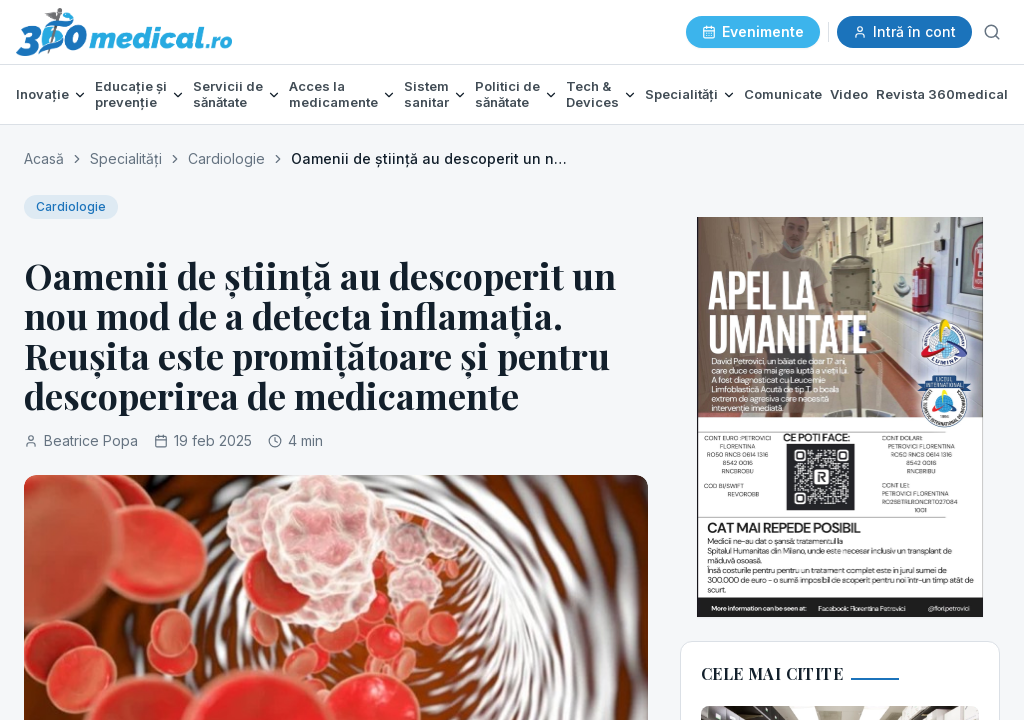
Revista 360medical (942, 94)
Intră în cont (904, 31)
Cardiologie (226, 158)
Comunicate (783, 94)
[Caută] (992, 32)
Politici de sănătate (507, 94)
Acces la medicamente (333, 94)
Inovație (42, 94)
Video (849, 94)
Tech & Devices (592, 94)
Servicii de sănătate (228, 94)
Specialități (681, 94)
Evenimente (753, 31)
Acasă (44, 158)
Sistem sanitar (426, 94)
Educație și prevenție (131, 94)
